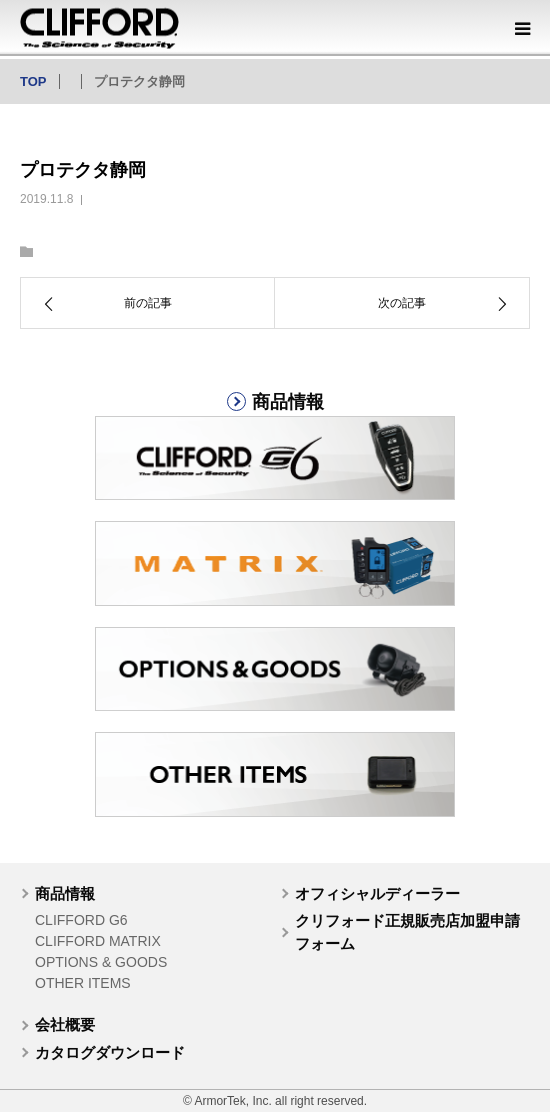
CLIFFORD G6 (81, 920)
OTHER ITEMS (83, 983)
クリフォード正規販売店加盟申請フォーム (407, 932)
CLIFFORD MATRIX (98, 941)
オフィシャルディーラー (377, 893)
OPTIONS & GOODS (101, 962)
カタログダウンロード (110, 1052)
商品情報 (65, 893)
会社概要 (65, 1024)
